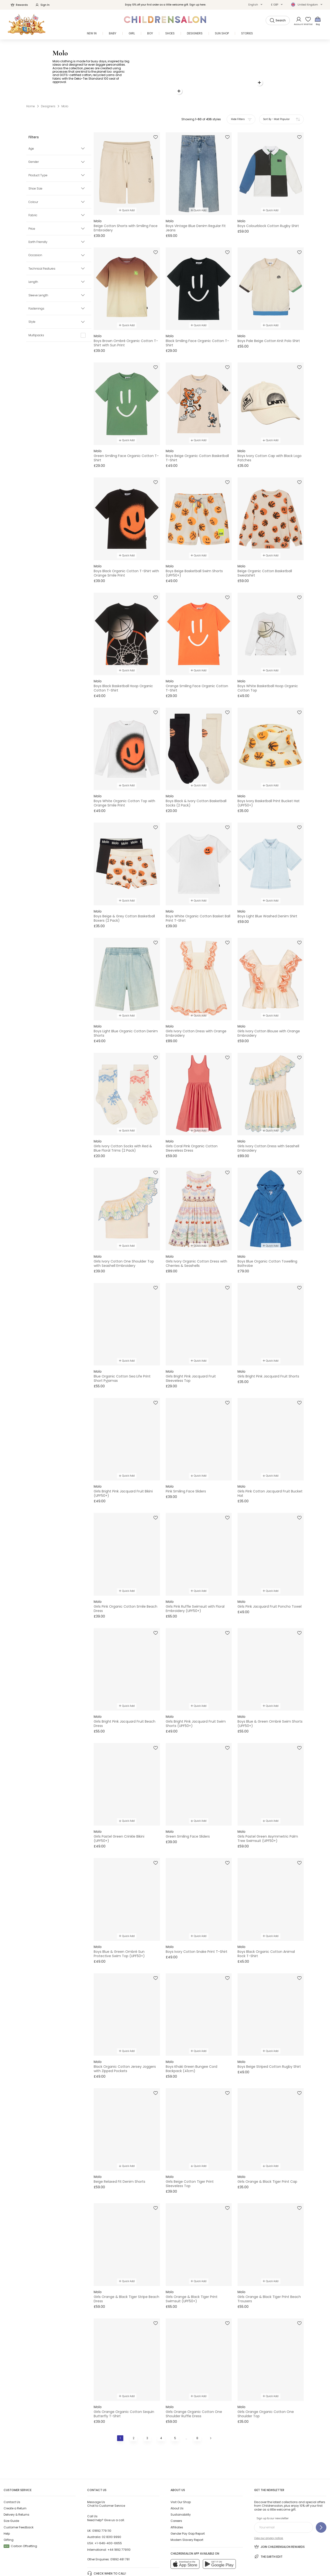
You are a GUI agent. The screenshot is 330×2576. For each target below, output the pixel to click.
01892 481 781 (120, 2531)
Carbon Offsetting (20, 2518)
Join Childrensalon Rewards (279, 2518)
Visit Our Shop (181, 2474)
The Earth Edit (268, 2528)
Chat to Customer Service (106, 2476)
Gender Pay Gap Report (188, 2505)
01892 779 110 (101, 2502)
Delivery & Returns (16, 2487)
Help (7, 2505)
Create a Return (15, 2480)
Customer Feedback (18, 2499)
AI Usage (179, 2560)
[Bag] (317, 21)
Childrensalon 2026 (85, 2560)
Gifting (8, 2512)
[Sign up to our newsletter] (321, 2499)
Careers (176, 2493)
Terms (140, 2560)
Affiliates (177, 2499)
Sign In (42, 5)
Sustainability (181, 2487)
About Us (177, 2480)
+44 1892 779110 (119, 2521)
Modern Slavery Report (187, 2512)
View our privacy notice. (268, 2510)
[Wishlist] (306, 21)
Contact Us (12, 2474)
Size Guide (11, 2493)
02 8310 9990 (111, 2509)
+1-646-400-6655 (108, 2515)
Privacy (159, 2560)
